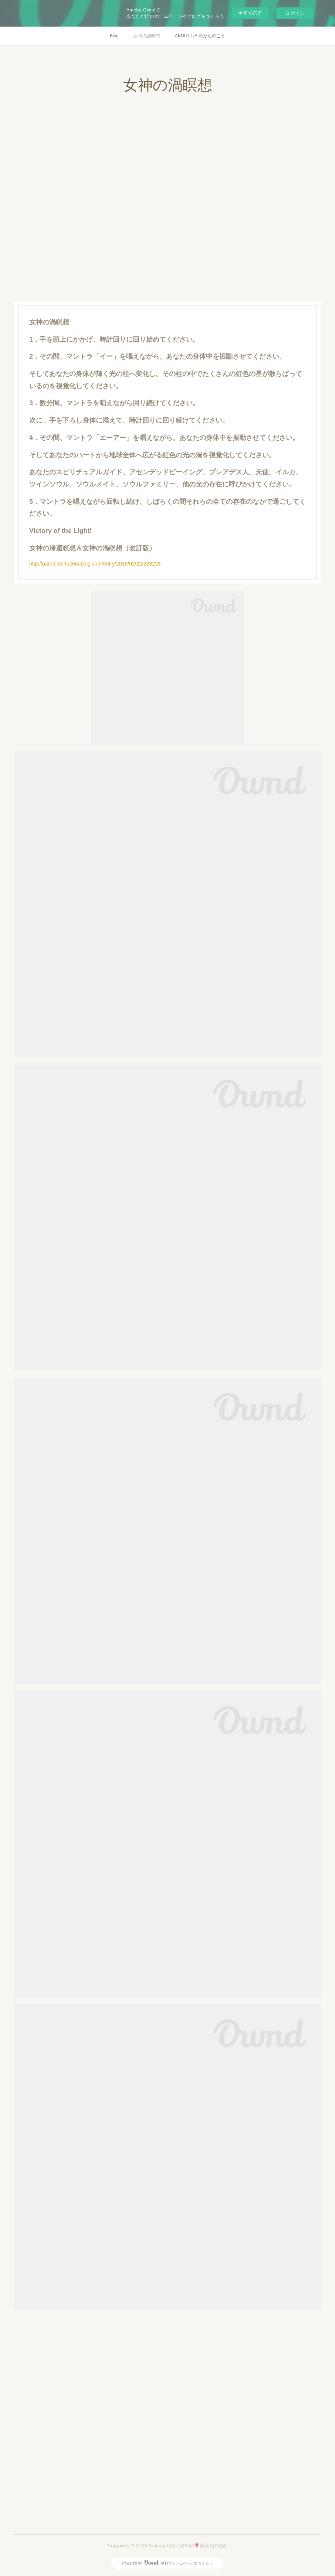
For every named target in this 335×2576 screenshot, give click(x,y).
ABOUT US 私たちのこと (200, 35)
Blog (114, 35)
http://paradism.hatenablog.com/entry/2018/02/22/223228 (95, 564)
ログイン (294, 13)
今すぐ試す (250, 13)
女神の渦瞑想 (146, 35)
